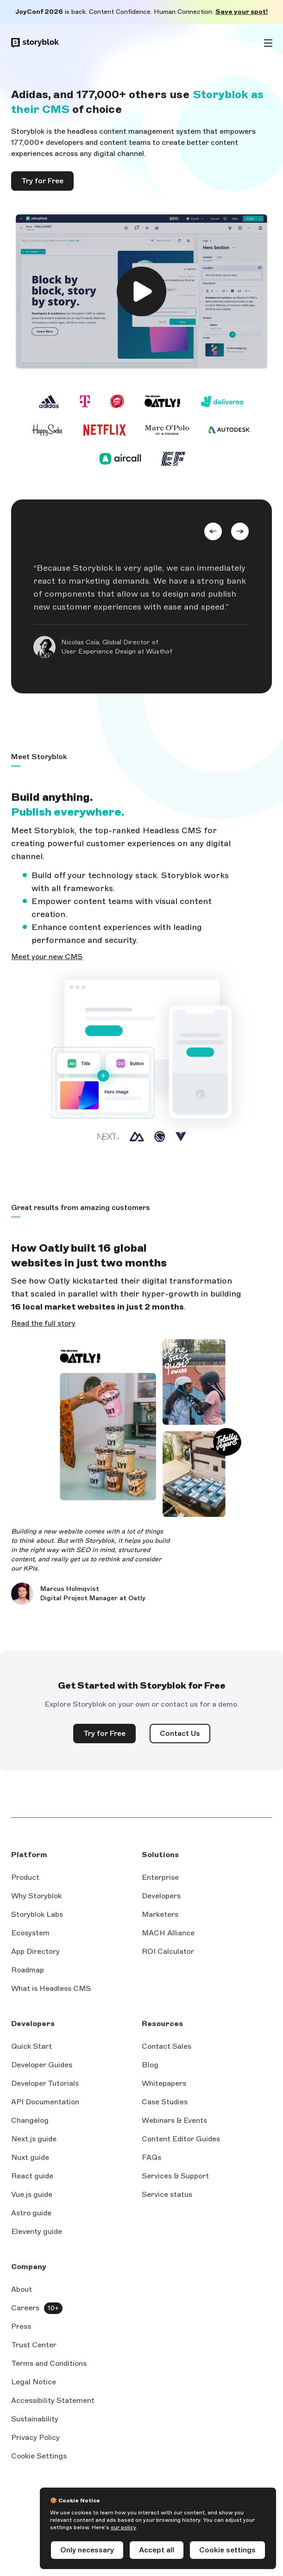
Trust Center (34, 2344)
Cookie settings (227, 2549)
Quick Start (31, 2045)
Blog (150, 2064)
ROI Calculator (168, 1950)
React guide (32, 2176)
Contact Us (180, 1732)
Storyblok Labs (37, 1913)
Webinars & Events (174, 2119)
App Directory (35, 1950)
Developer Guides (41, 2064)
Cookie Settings (39, 2455)
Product (25, 1876)
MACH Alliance (168, 1932)
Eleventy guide (36, 2232)
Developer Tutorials (45, 2082)
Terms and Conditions (49, 2362)
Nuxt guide (30, 2157)
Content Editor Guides (181, 2139)
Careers (25, 2307)
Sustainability (34, 2418)
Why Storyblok (36, 1895)
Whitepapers (164, 2082)
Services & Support (175, 2175)
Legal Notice (33, 2381)
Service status (167, 2194)
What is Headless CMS (51, 1987)
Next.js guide (34, 2139)
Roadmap (27, 1969)
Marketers (160, 1913)
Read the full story (43, 1322)
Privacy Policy (35, 2437)
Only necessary (87, 2549)
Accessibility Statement (52, 2399)
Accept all (156, 2549)
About (21, 2288)
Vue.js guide (31, 2194)
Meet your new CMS (46, 956)
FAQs (151, 2156)
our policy (123, 2527)
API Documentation (45, 2102)
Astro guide (31, 2213)
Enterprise (160, 1876)
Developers (161, 1895)
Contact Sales (166, 2045)
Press (21, 2325)
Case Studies (165, 2101)
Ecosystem (30, 1932)
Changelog (30, 2119)
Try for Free (47, 183)
